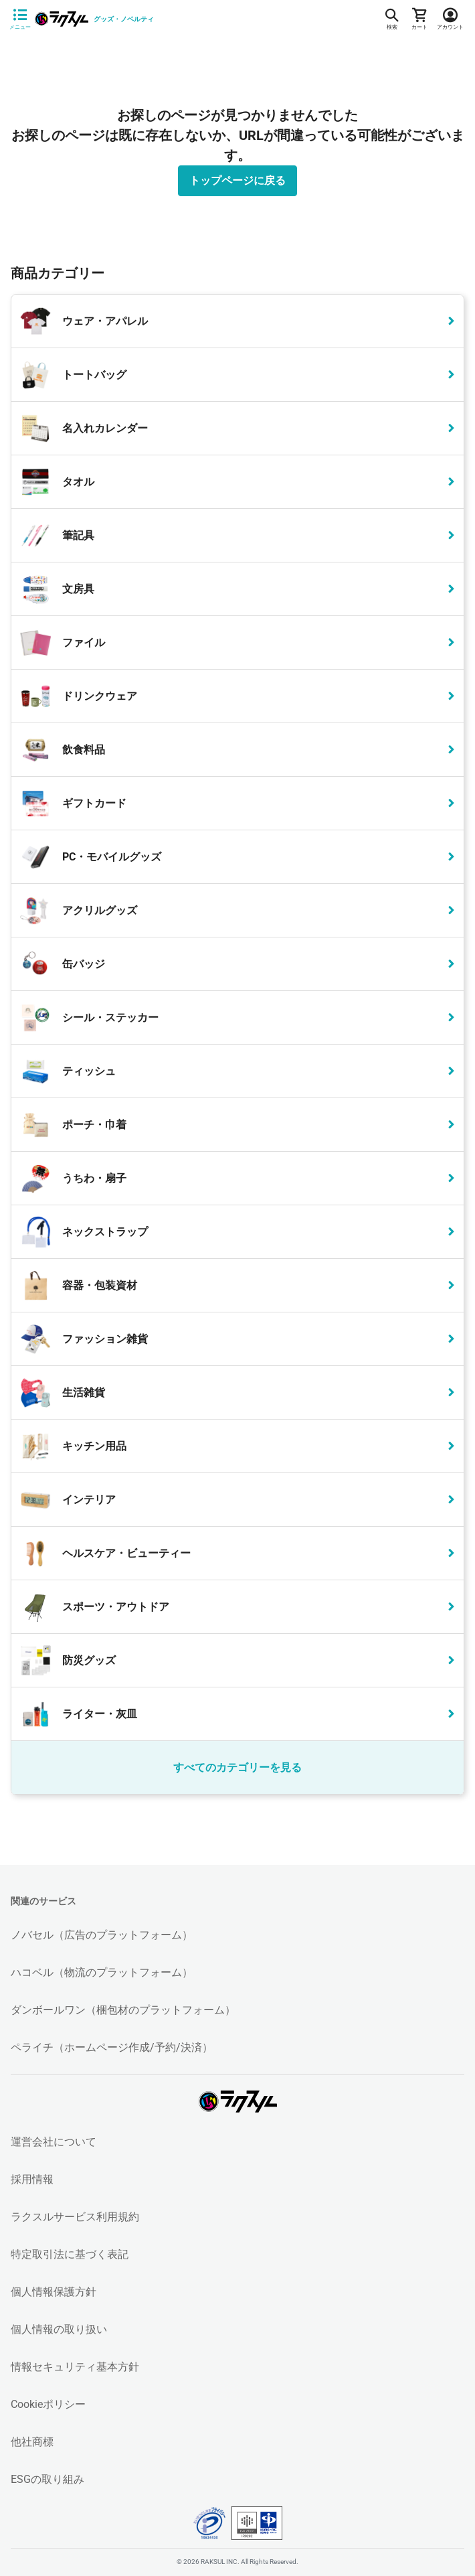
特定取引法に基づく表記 (69, 2254)
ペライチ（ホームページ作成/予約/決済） (112, 2047)
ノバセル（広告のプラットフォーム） (102, 1934)
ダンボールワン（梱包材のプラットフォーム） (123, 2009)
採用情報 (32, 2179)
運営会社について (53, 2141)
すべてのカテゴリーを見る (237, 1767)
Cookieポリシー (48, 2404)
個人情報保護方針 (53, 2291)
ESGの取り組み (47, 2479)
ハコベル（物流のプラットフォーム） (102, 1972)
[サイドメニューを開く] (20, 19)
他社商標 (32, 2441)
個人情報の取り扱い (59, 2329)
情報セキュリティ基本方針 (75, 2366)
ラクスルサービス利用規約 (75, 2216)
